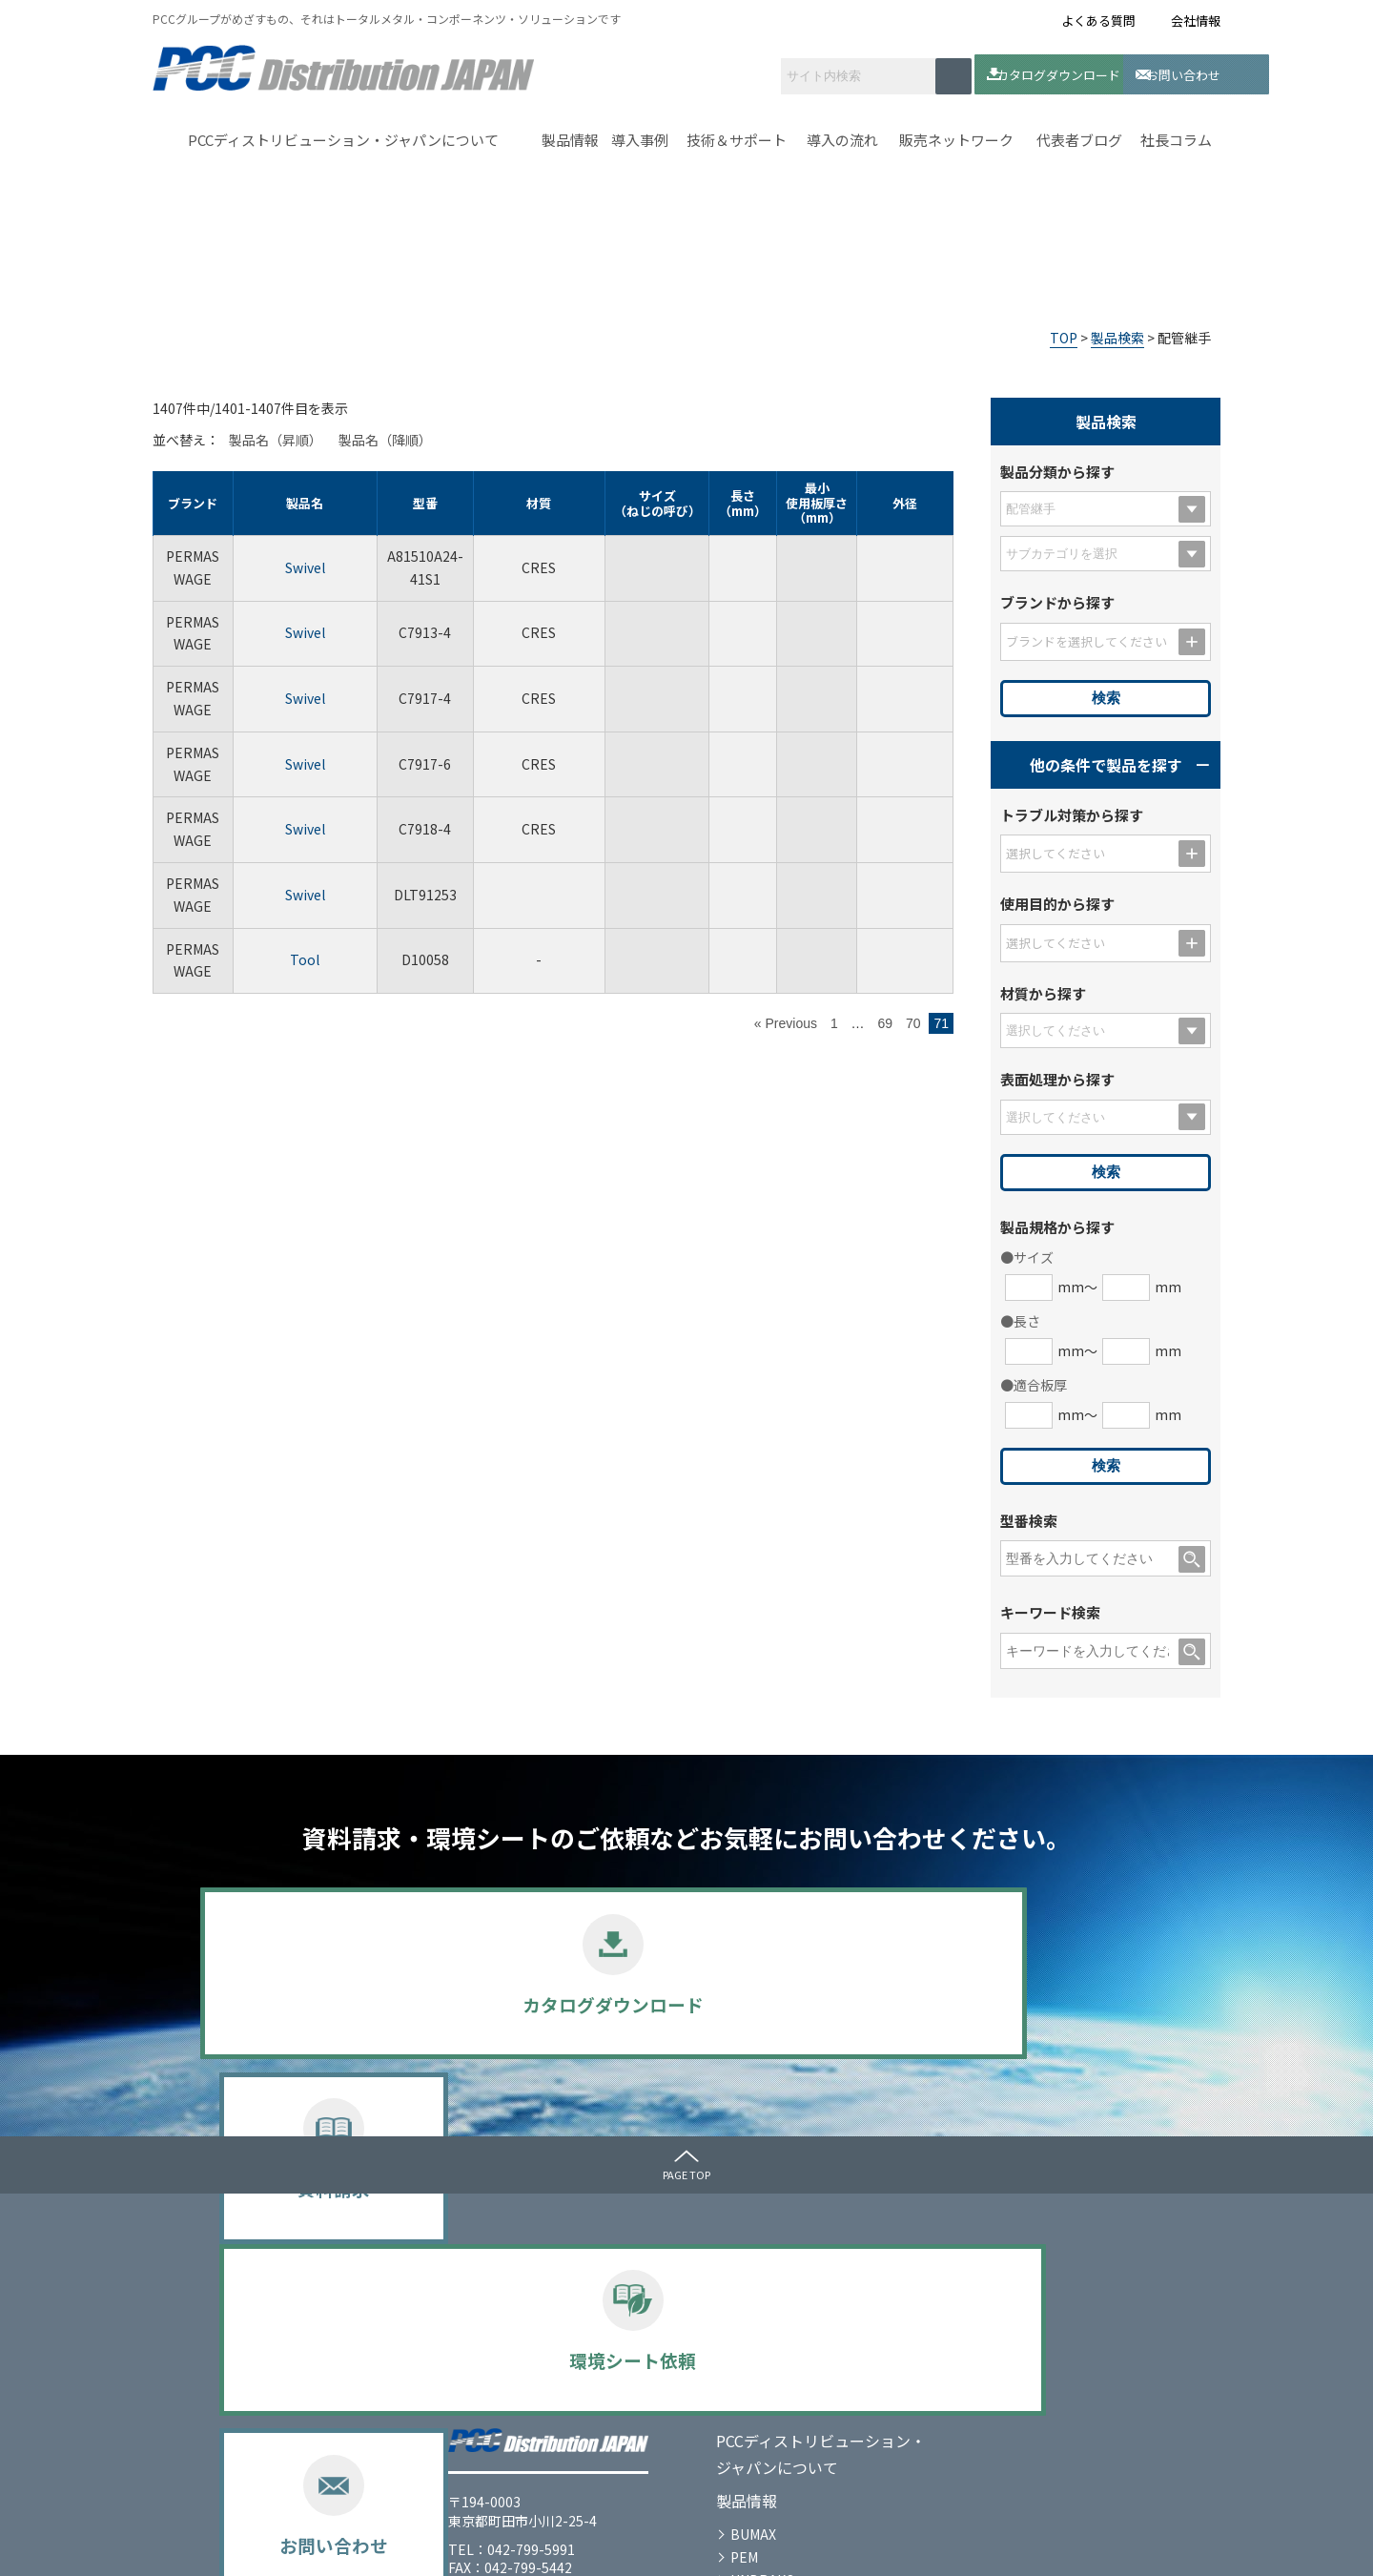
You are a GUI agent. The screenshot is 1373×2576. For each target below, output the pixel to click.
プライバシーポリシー (257, 2545)
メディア (1025, 2249)
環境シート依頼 (811, 2004)
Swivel (305, 563)
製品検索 (1117, 333)
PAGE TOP (686, 2170)
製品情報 (570, 137)
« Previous (785, 1020)
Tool (304, 956)
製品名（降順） (385, 436)
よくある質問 (1098, 20)
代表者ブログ (1079, 137)
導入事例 (639, 137)
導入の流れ (842, 137)
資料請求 (562, 2004)
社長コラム (1176, 137)
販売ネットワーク (956, 137)
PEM (496, 2365)
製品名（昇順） (275, 436)
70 (913, 1020)
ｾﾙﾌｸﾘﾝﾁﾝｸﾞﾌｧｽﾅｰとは (833, 2249)
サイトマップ (391, 2545)
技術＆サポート (736, 137)
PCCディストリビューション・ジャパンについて (343, 137)
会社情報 (1195, 20)
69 (884, 1020)
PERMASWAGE (528, 2411)
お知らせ (1025, 2283)
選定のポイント (529, 2456)
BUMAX (505, 2343)
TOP (1063, 333)
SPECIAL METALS (536, 2433)
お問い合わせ (1120, 72)
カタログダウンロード (971, 72)
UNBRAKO (514, 2388)
